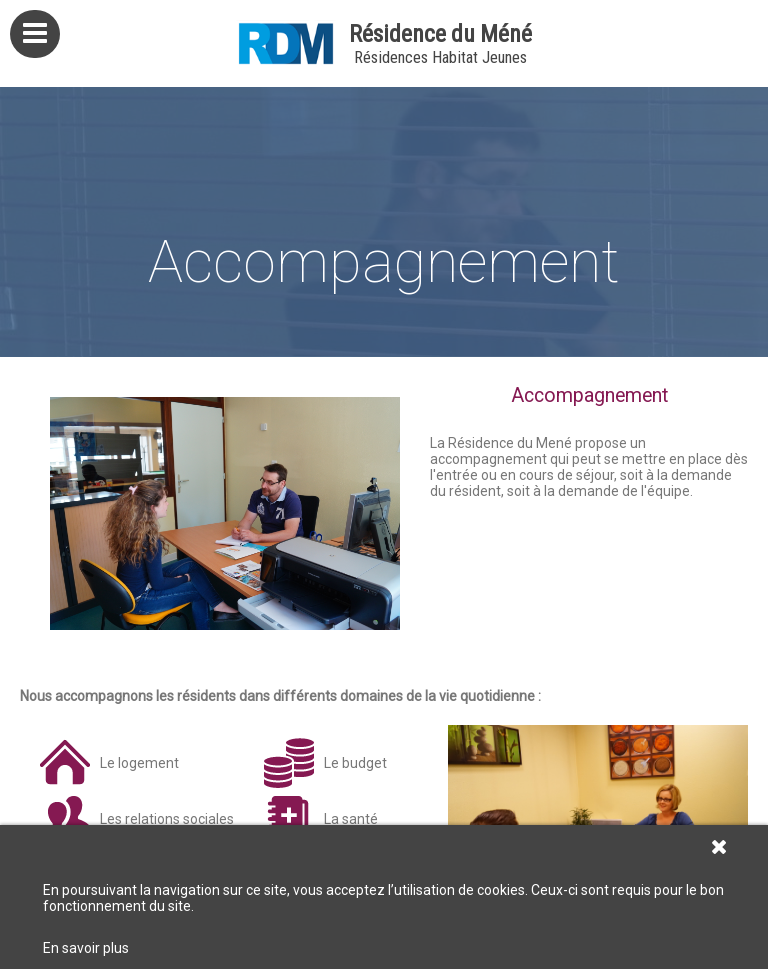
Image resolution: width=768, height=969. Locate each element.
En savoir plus (86, 948)
